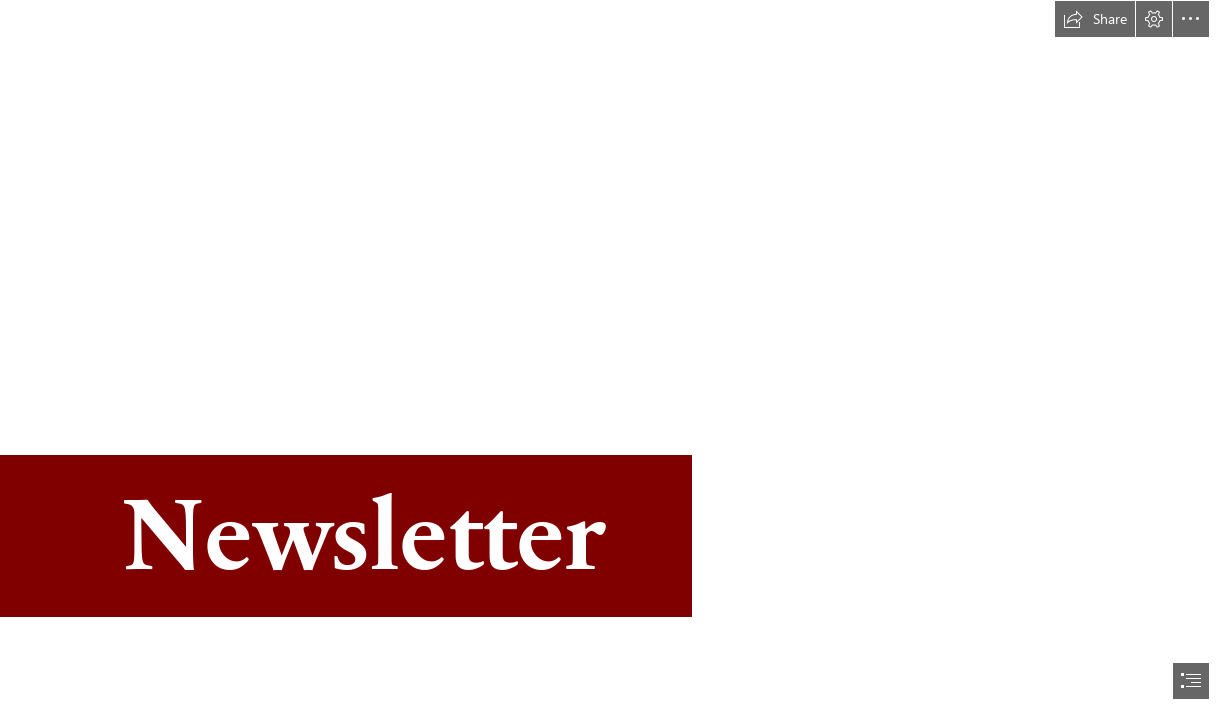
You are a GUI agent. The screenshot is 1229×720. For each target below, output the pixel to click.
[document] (614, 360)
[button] (1095, 19)
